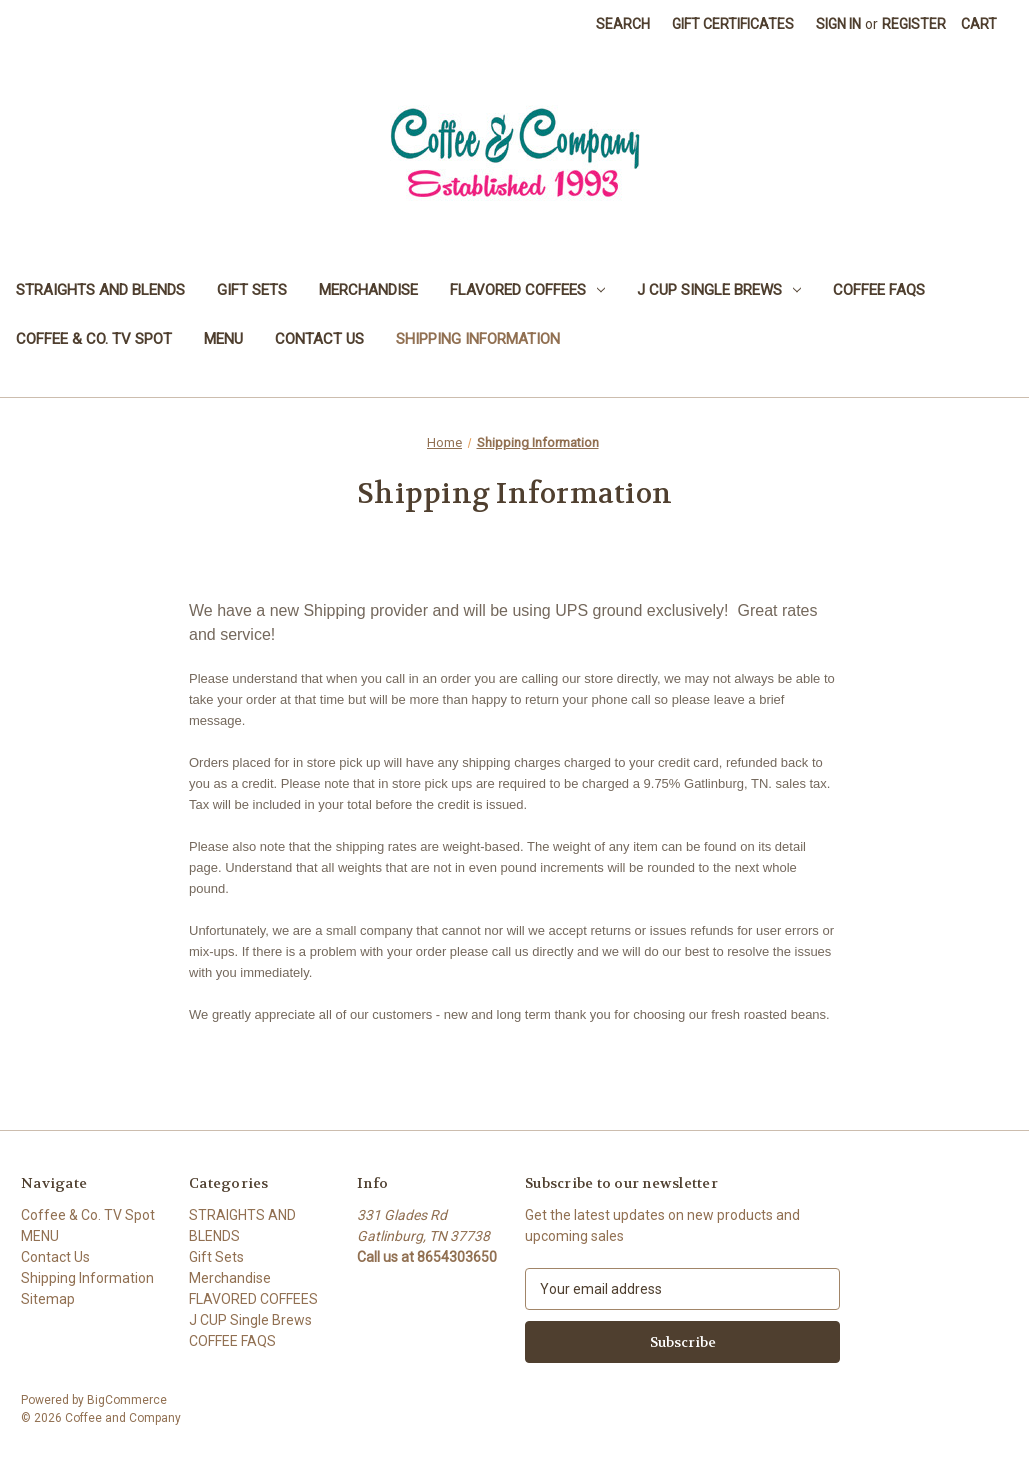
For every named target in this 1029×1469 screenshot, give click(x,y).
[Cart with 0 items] (979, 24)
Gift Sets (252, 290)
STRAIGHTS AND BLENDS (100, 290)
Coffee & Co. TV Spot (94, 339)
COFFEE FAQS (879, 290)
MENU (223, 339)
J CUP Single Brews (719, 290)
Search (623, 24)
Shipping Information (478, 339)
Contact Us (319, 339)
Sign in (838, 24)
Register (914, 24)
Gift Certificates (733, 24)
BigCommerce (127, 1400)
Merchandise (368, 290)
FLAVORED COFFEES (527, 290)
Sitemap (48, 1299)
